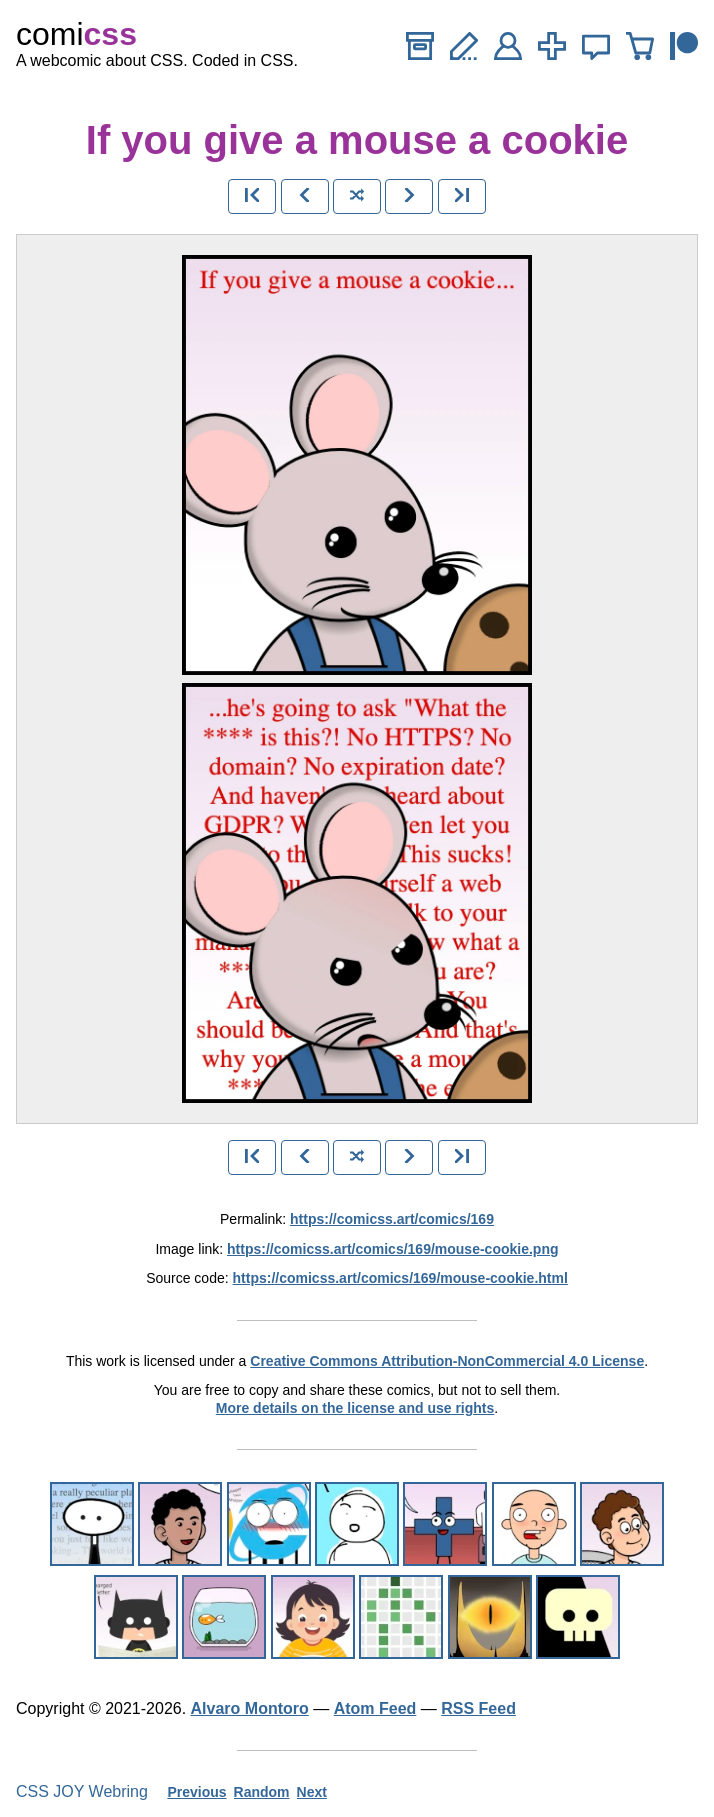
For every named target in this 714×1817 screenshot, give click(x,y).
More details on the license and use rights (355, 1408)
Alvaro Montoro (250, 1708)
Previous (196, 1792)
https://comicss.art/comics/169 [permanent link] (392, 1219)
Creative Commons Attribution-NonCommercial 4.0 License (447, 1361)
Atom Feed (375, 1708)
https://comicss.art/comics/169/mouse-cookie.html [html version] (400, 1278)
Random (262, 1792)
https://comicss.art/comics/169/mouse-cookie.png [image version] (392, 1249)
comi (76, 34)
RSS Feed (478, 1708)
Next (312, 1792)
